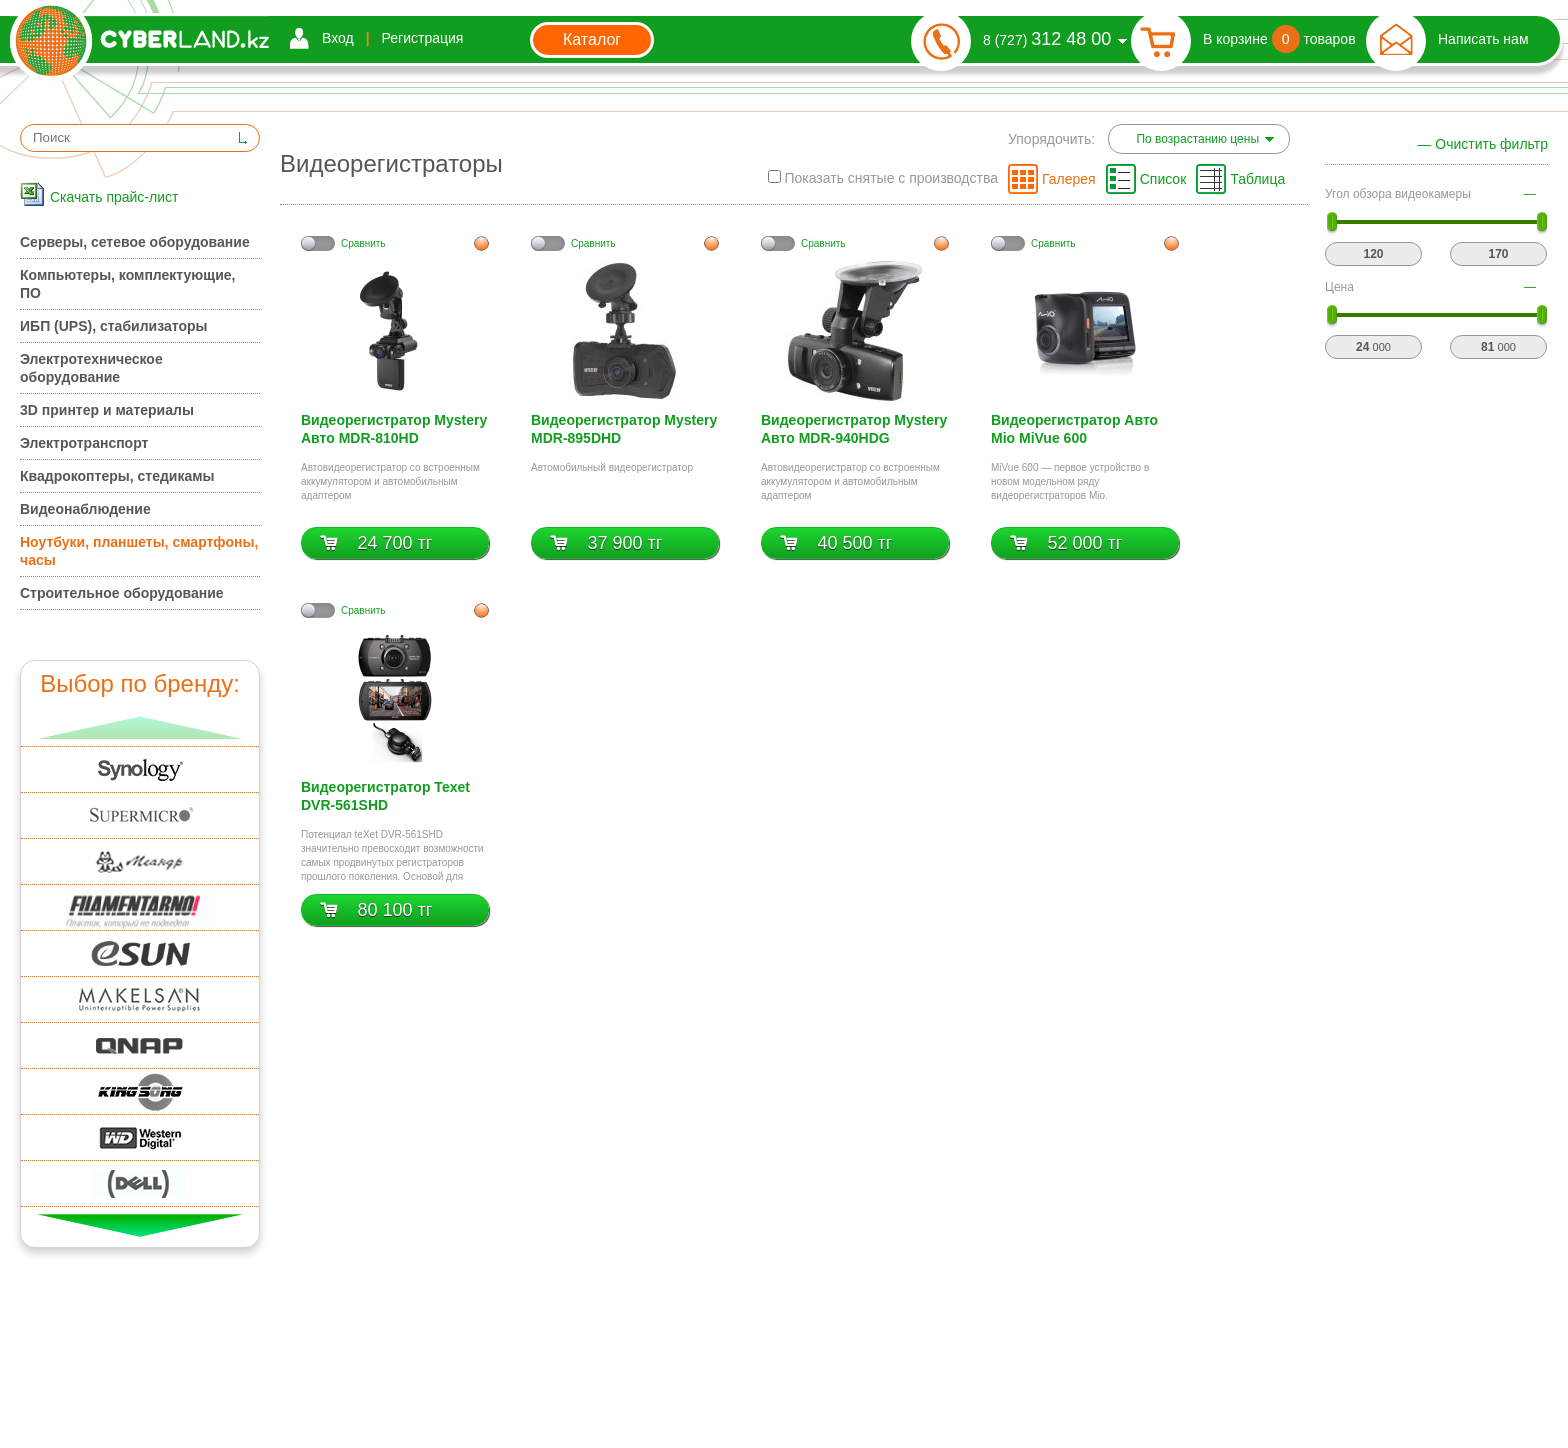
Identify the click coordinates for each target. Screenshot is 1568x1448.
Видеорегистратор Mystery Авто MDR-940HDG (854, 429)
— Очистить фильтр (1482, 144)
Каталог (592, 39)
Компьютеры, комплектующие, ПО (127, 284)
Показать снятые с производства (883, 178)
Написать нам (1483, 39)
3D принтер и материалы (107, 410)
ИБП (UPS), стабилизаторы (113, 326)
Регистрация (423, 38)
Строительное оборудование (122, 593)
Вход (338, 38)
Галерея (1069, 179)
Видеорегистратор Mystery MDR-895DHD (624, 429)
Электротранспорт (84, 443)
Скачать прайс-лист (114, 197)
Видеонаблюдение (85, 509)
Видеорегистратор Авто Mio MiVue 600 (1074, 429)
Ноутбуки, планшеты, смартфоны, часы (139, 551)
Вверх (140, 727)
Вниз (140, 1225)
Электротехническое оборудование (91, 368)
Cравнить (363, 243)
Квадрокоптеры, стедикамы (117, 476)
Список (1163, 179)
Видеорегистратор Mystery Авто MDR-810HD (394, 429)
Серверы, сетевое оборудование (135, 242)
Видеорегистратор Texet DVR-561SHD (385, 796)
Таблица (1257, 179)
